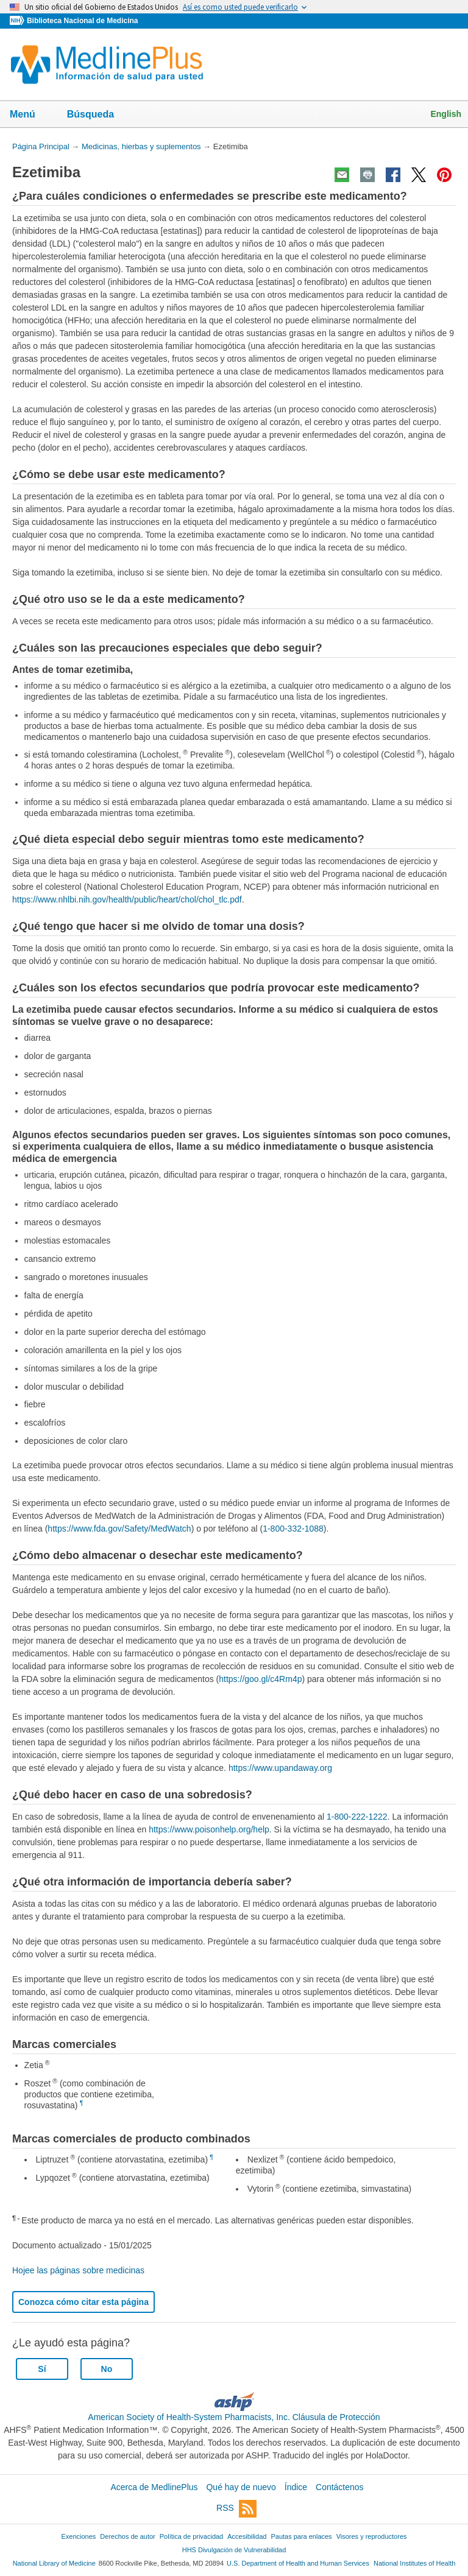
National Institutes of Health (414, 2563)
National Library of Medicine (54, 2563)
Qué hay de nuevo (240, 2487)
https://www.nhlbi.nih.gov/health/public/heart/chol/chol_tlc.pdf (127, 899)
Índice (296, 2487)
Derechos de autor (127, 2536)
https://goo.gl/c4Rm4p (260, 1679)
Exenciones (79, 2536)
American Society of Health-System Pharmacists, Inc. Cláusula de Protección (234, 2417)
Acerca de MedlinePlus (153, 2487)
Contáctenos (340, 2487)
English (445, 114)
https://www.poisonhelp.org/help (209, 1829)
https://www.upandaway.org (280, 1768)
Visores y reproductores (371, 2536)
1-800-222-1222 (357, 1816)
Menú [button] (30, 115)
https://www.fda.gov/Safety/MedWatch (119, 1528)
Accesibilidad (246, 2536)
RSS (236, 2509)
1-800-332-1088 (293, 1528)
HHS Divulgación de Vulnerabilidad (234, 2549)
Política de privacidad (191, 2536)
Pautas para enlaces (301, 2536)
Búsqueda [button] (98, 117)
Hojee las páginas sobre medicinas (78, 2270)
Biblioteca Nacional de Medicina (82, 20)
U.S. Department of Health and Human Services (298, 2563)
